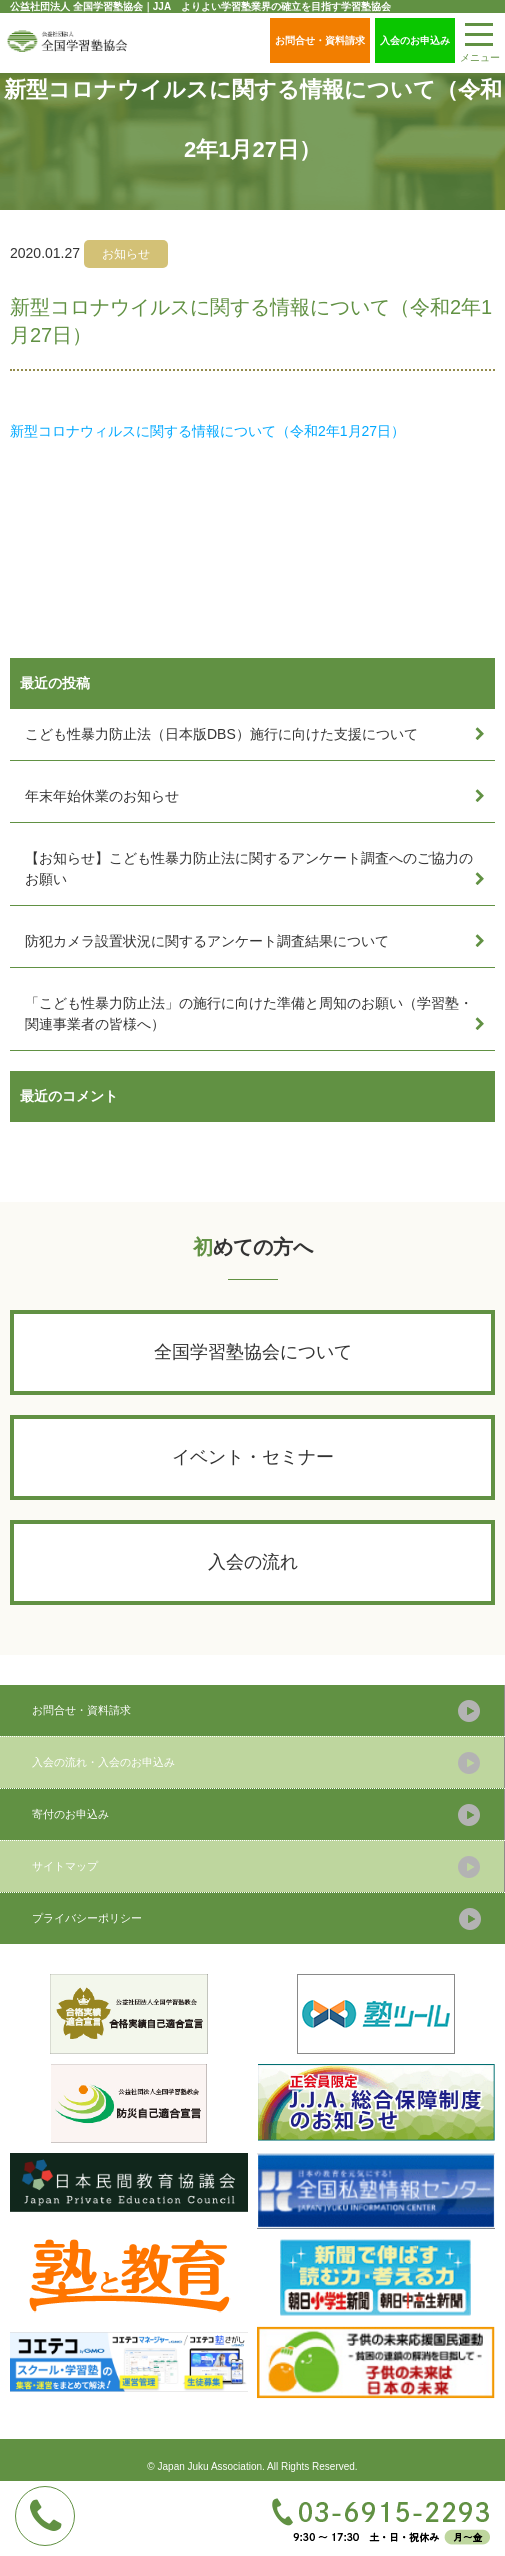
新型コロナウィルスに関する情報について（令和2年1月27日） (207, 431)
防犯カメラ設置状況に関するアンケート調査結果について (207, 941)
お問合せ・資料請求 (320, 40)
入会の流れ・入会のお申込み (103, 1762)
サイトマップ (65, 1866)
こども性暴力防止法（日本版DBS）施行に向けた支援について (221, 734)
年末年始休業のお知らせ (102, 796)
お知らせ (126, 254)
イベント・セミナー (253, 1457)
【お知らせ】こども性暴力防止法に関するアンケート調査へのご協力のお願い (249, 868)
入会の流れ (253, 1562)
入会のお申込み (415, 40)
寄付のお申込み (70, 1814)
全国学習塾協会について (253, 1352)
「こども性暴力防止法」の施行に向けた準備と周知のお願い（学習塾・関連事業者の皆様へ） (249, 1013)
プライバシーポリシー (87, 1918)
